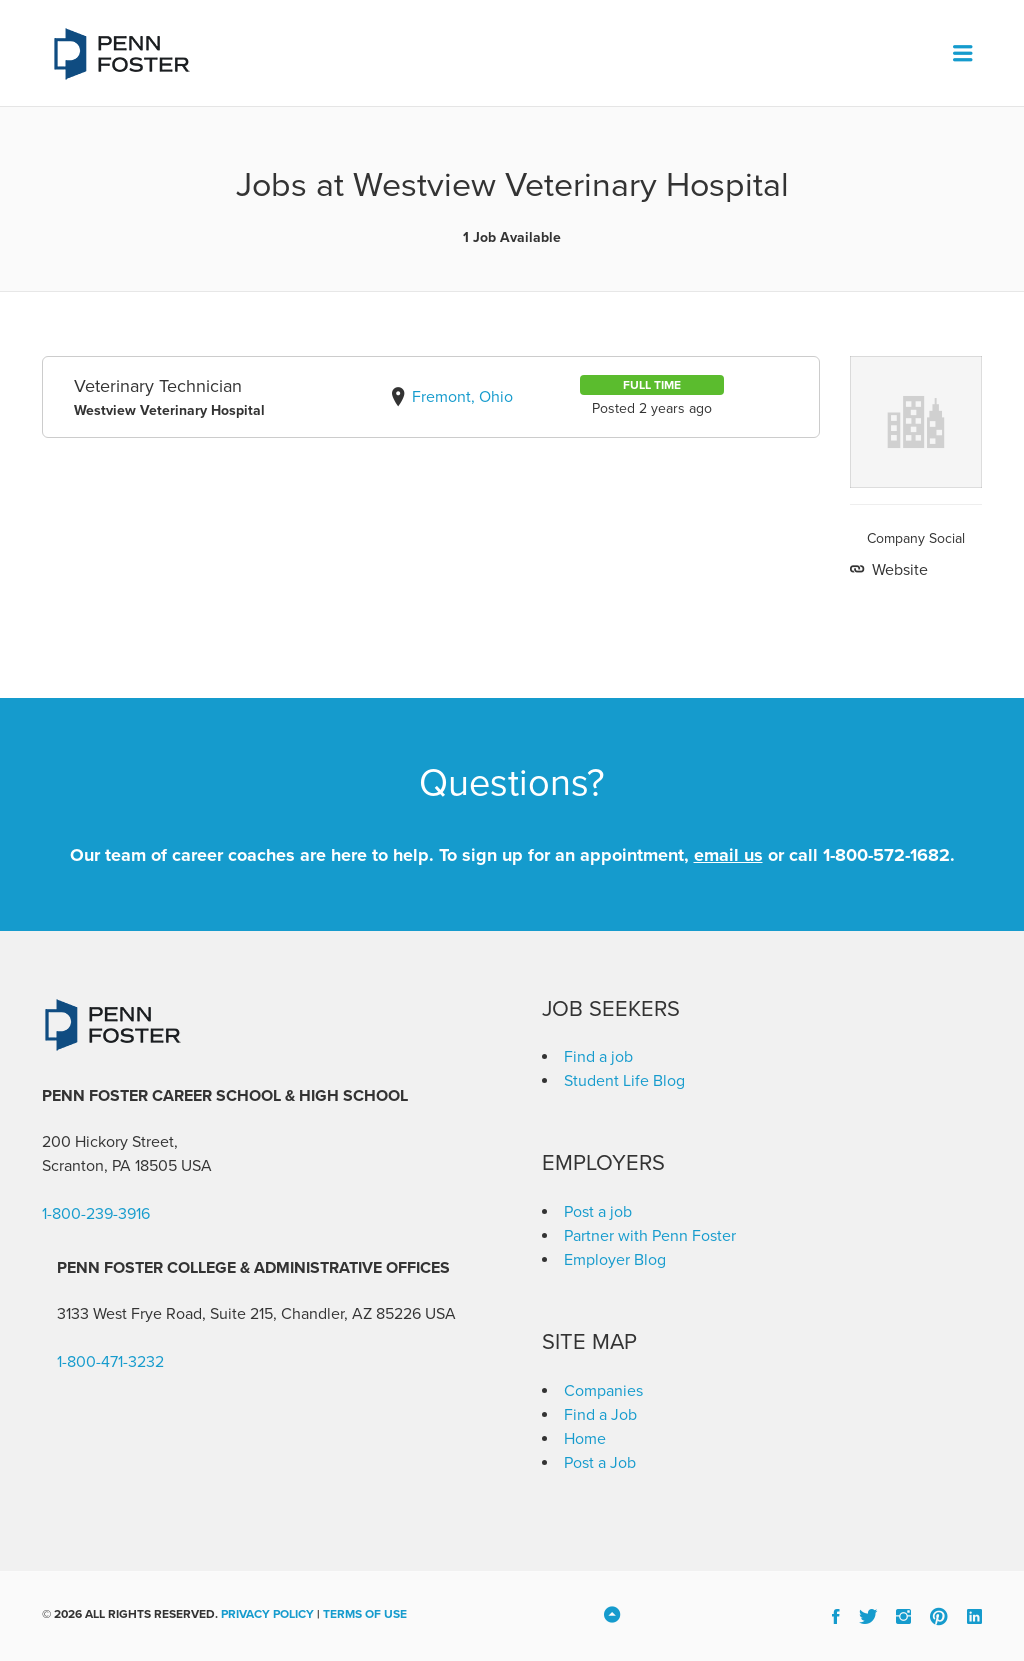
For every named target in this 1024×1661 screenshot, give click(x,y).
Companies (603, 1391)
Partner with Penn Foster (650, 1236)
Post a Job (600, 1463)
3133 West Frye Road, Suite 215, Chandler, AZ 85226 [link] (239, 1314)
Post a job (598, 1212)
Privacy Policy (267, 1614)
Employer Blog (615, 1260)
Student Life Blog (624, 1081)
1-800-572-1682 (886, 855)
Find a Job (600, 1415)
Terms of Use (365, 1614)
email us (728, 855)
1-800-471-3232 (110, 1362)
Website (898, 570)
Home (585, 1439)
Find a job (598, 1057)
